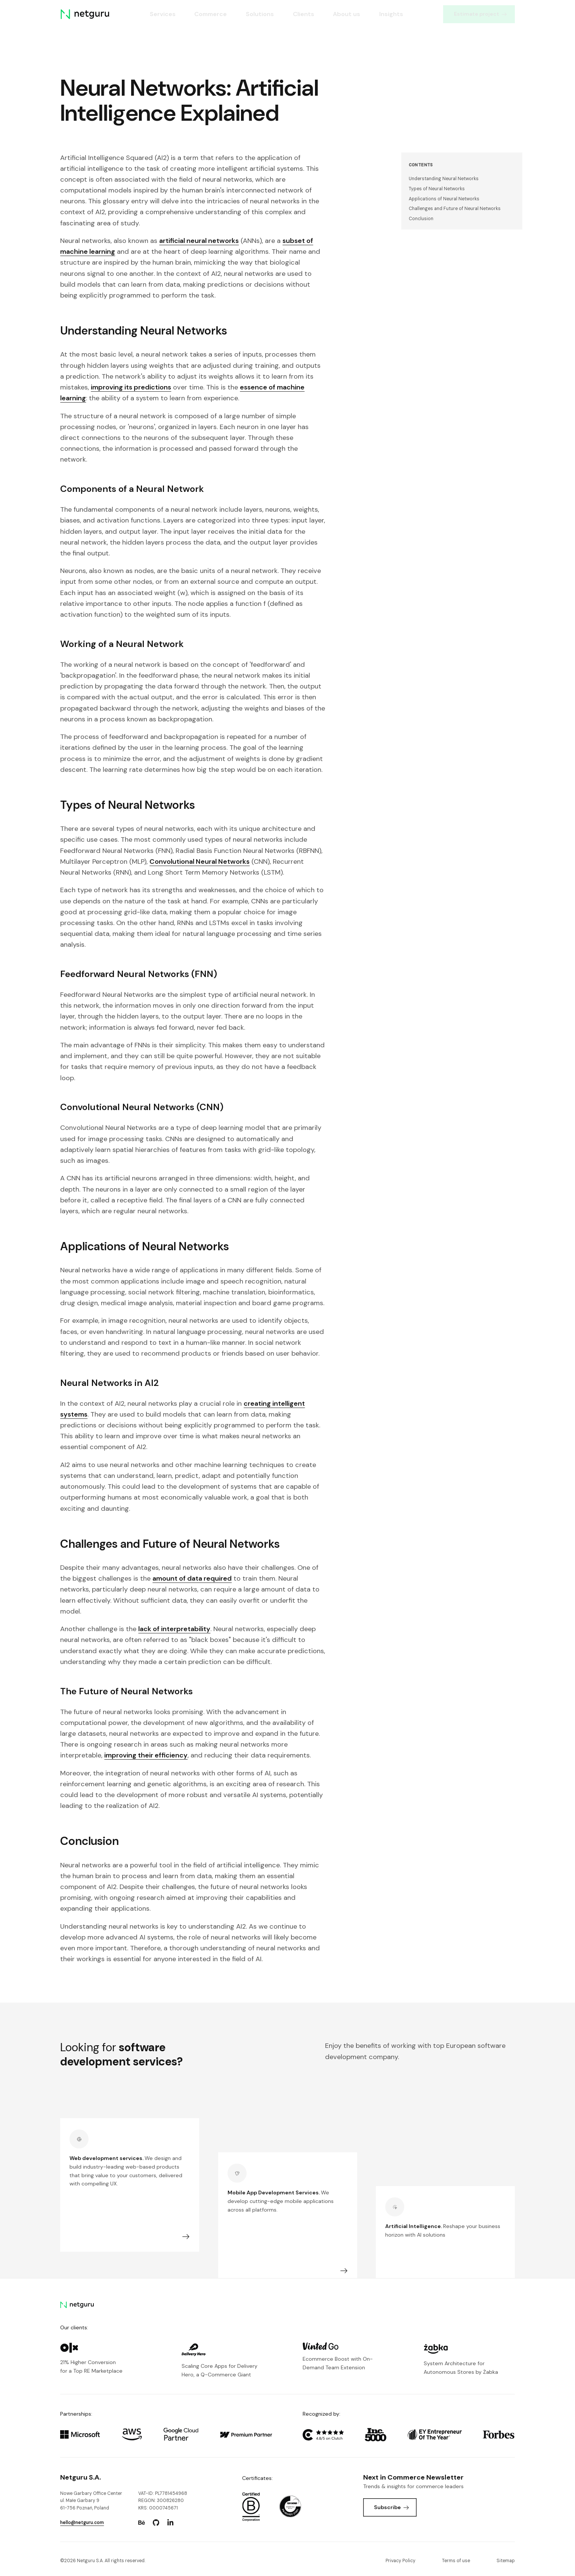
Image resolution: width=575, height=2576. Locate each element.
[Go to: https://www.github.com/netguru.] (156, 2522)
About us (346, 14)
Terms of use (456, 2561)
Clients (303, 14)
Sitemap (506, 2561)
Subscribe (391, 2507)
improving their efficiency (146, 1755)
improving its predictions (131, 387)
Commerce (210, 14)
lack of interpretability (174, 1628)
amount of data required (192, 1578)
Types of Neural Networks (437, 189)
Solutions (260, 14)
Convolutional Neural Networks (199, 861)
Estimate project (480, 13)
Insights (391, 14)
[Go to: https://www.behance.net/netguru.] (141, 2522)
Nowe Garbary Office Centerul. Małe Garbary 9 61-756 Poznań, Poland (91, 2500)
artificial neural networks (199, 240)
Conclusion (421, 219)
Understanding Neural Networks (444, 179)
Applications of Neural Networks (444, 199)
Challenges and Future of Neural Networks (455, 209)
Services (162, 14)
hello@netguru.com (82, 2523)
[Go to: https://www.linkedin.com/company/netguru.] (170, 2522)
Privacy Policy (400, 2561)
